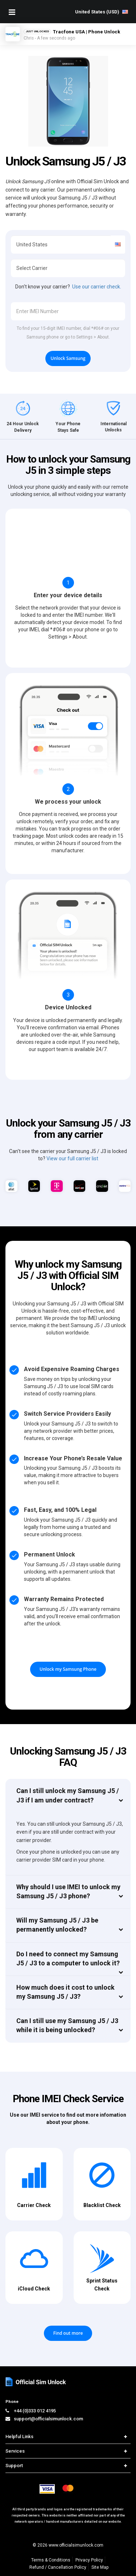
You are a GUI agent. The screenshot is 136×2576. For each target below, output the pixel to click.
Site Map (99, 2567)
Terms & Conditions (50, 2560)
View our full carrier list (72, 1158)
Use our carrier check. (96, 287)
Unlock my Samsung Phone (68, 1669)
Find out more (68, 2333)
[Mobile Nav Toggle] (12, 12)
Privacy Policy (89, 2560)
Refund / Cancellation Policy (57, 2567)
